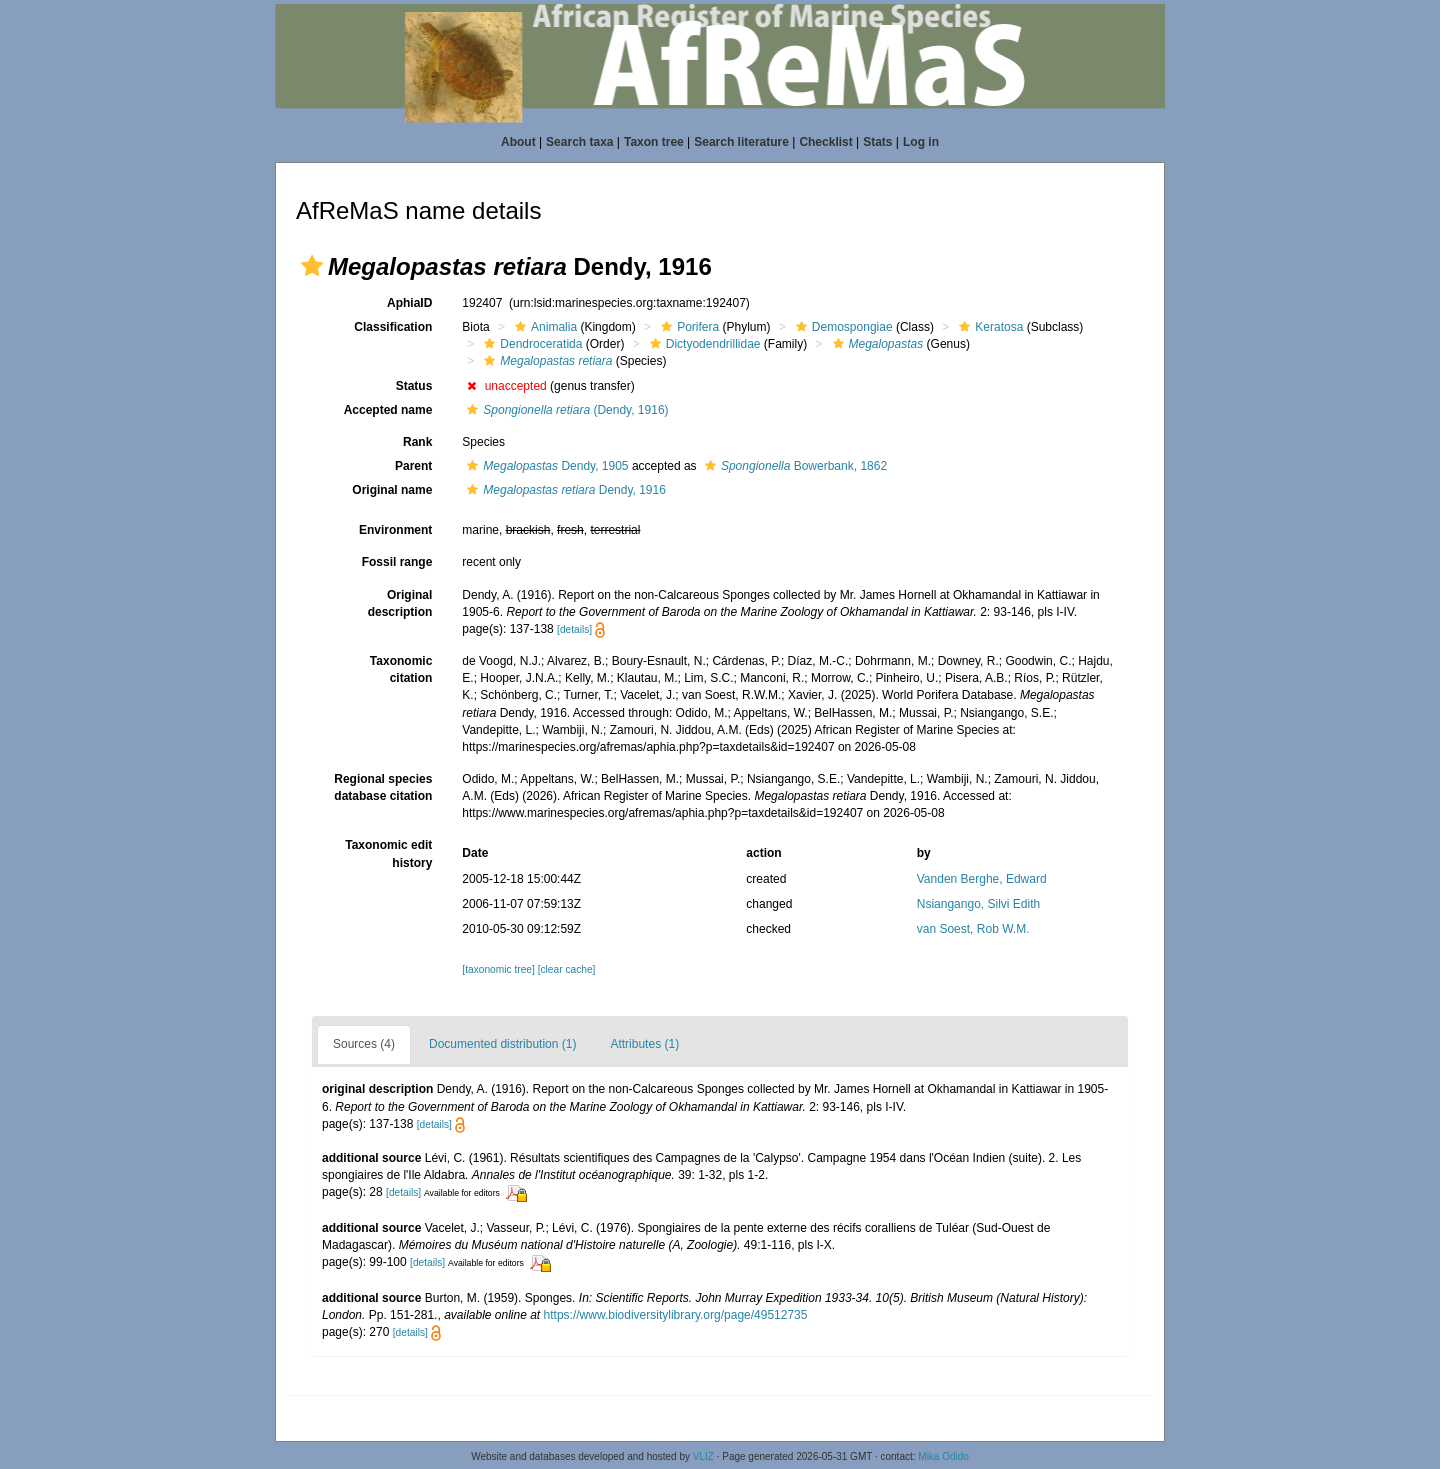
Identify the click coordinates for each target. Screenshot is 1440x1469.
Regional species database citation (383, 787)
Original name (392, 490)
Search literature (741, 142)
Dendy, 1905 (545, 466)
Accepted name (388, 410)
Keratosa (988, 327)
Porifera (687, 327)
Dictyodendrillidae (703, 344)
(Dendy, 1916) (565, 410)
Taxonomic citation (401, 669)
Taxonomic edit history (388, 853)
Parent (413, 466)
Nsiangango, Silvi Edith (978, 904)
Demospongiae (842, 327)
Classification (393, 327)
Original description (400, 603)
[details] (574, 629)
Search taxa (579, 142)
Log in (921, 142)
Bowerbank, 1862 (793, 466)
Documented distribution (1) (502, 1044)
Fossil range (397, 562)
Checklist (825, 142)
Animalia (543, 327)
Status (414, 386)
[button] (312, 266)
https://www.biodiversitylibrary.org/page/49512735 (676, 1315)
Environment (395, 530)
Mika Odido (943, 1456)
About (518, 142)
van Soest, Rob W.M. (973, 929)
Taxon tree (654, 142)
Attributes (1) (644, 1044)
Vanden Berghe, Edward (982, 879)
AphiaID (409, 303)
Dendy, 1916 (564, 490)
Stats (877, 142)
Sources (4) (364, 1044)
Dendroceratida (530, 344)
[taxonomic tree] (498, 969)
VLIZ (703, 1456)
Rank (417, 442)
